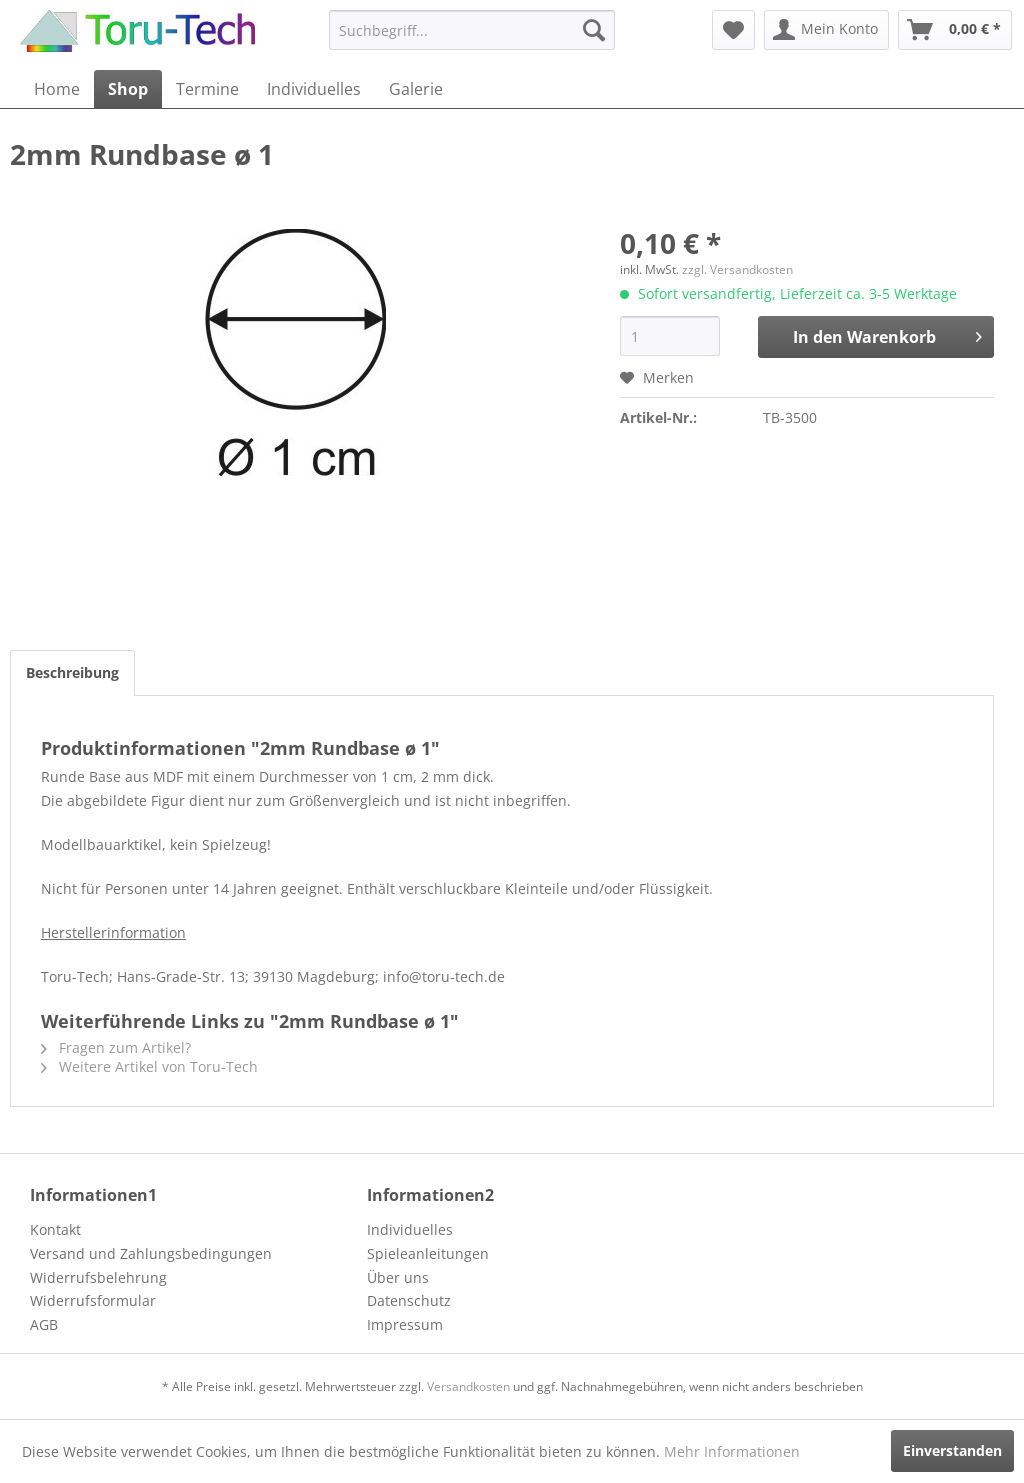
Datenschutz (409, 1300)
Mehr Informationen (732, 1451)
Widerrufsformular (93, 1300)
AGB (44, 1324)
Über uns (398, 1277)
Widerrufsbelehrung (98, 1277)
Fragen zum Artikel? (116, 1047)
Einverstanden (952, 1450)
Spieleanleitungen (428, 1253)
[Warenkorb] (955, 30)
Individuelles (410, 1229)
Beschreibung (72, 672)
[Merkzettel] (733, 30)
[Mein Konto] (826, 30)
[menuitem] (472, 30)
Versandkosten (468, 1386)
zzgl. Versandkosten (737, 269)
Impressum (405, 1324)
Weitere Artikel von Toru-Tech (149, 1066)
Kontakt (55, 1229)
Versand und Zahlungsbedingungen (151, 1253)
